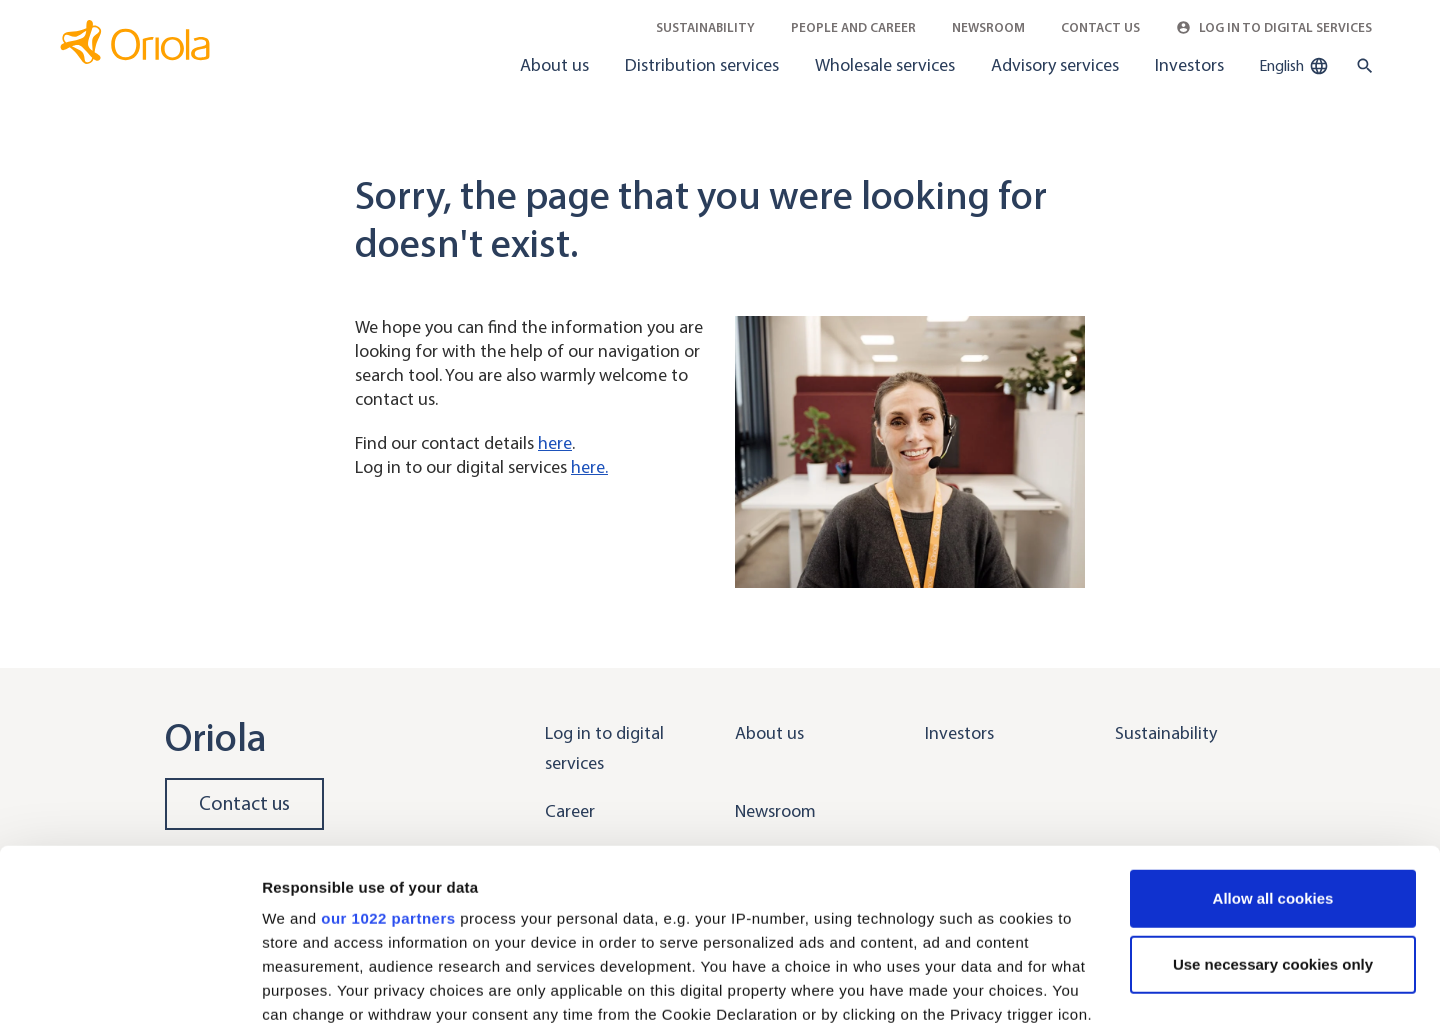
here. (589, 467)
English (1294, 66)
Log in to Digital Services (1274, 27)
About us (554, 65)
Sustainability (705, 27)
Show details (308, 988)
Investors (1189, 65)
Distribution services (702, 65)
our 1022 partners (388, 767)
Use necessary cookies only (1273, 813)
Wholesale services (885, 65)
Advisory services (1055, 65)
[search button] (1360, 66)
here (555, 443)
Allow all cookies (1273, 747)
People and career (853, 27)
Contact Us (1100, 27)
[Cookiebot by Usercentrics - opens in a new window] (129, 989)
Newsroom (988, 27)
